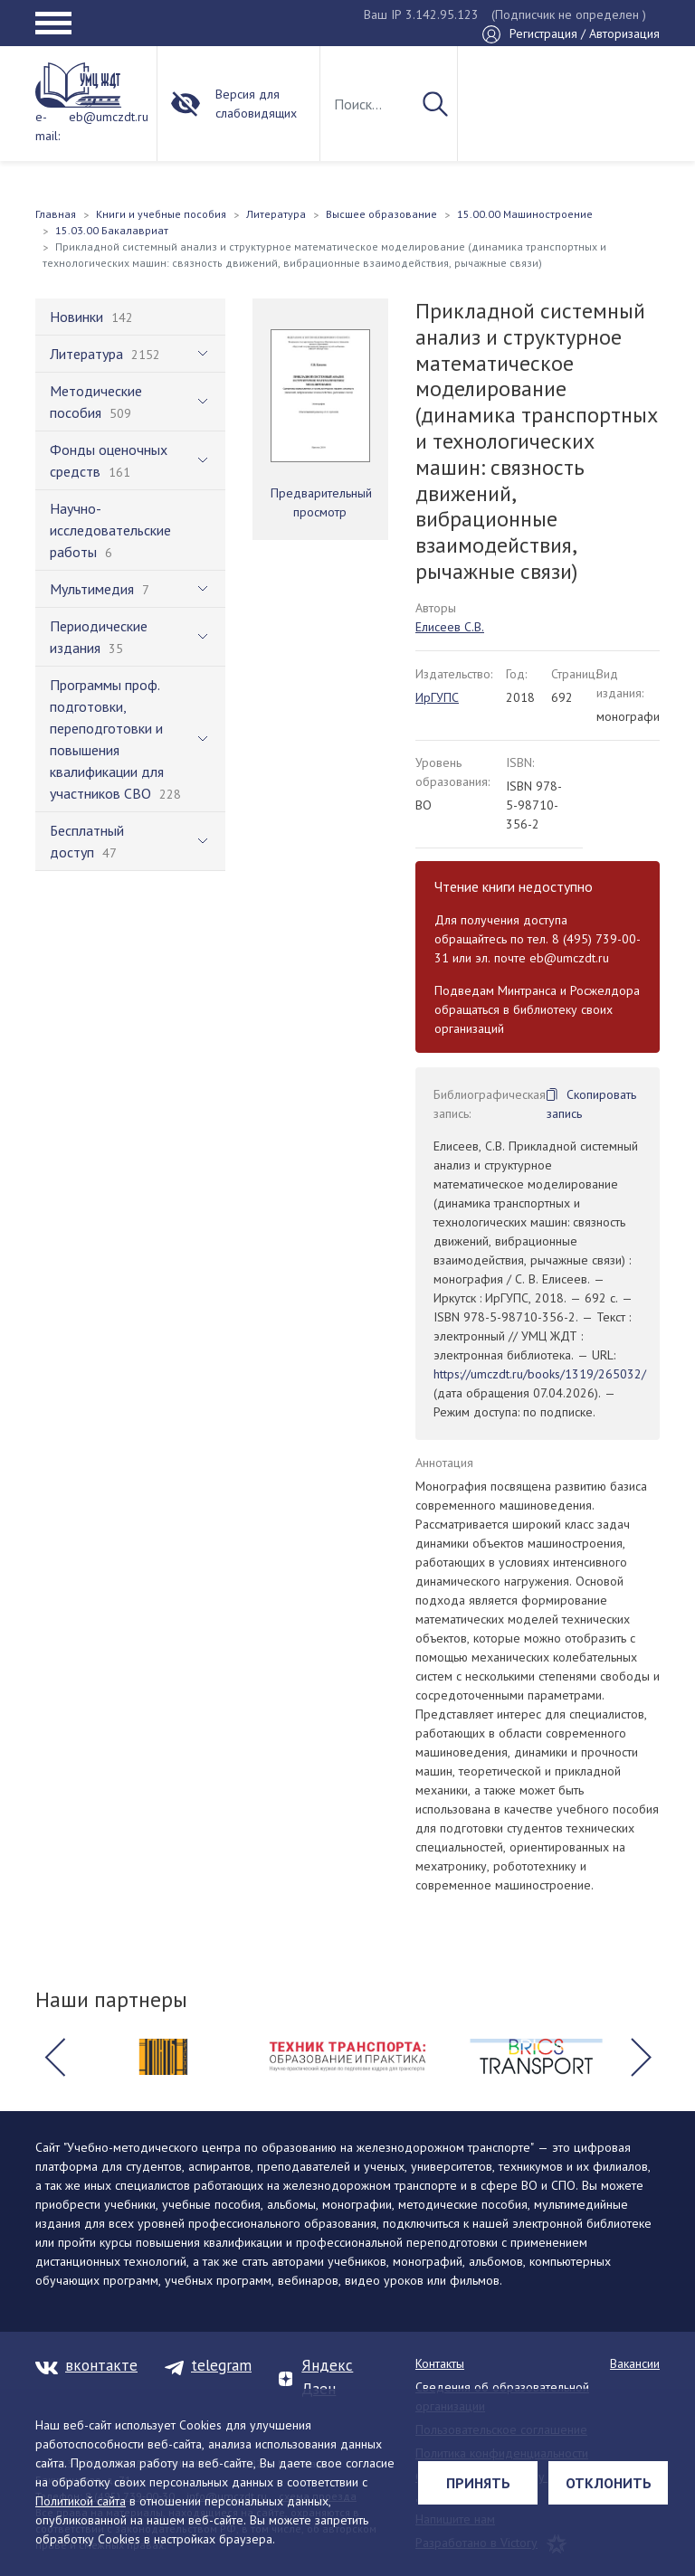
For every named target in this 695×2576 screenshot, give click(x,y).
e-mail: (47, 126)
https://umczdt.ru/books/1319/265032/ (539, 1374)
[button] (54, 2057)
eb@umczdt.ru (108, 117)
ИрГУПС (437, 697)
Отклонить (609, 2483)
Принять (478, 2483)
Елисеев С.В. (449, 627)
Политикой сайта (80, 2501)
